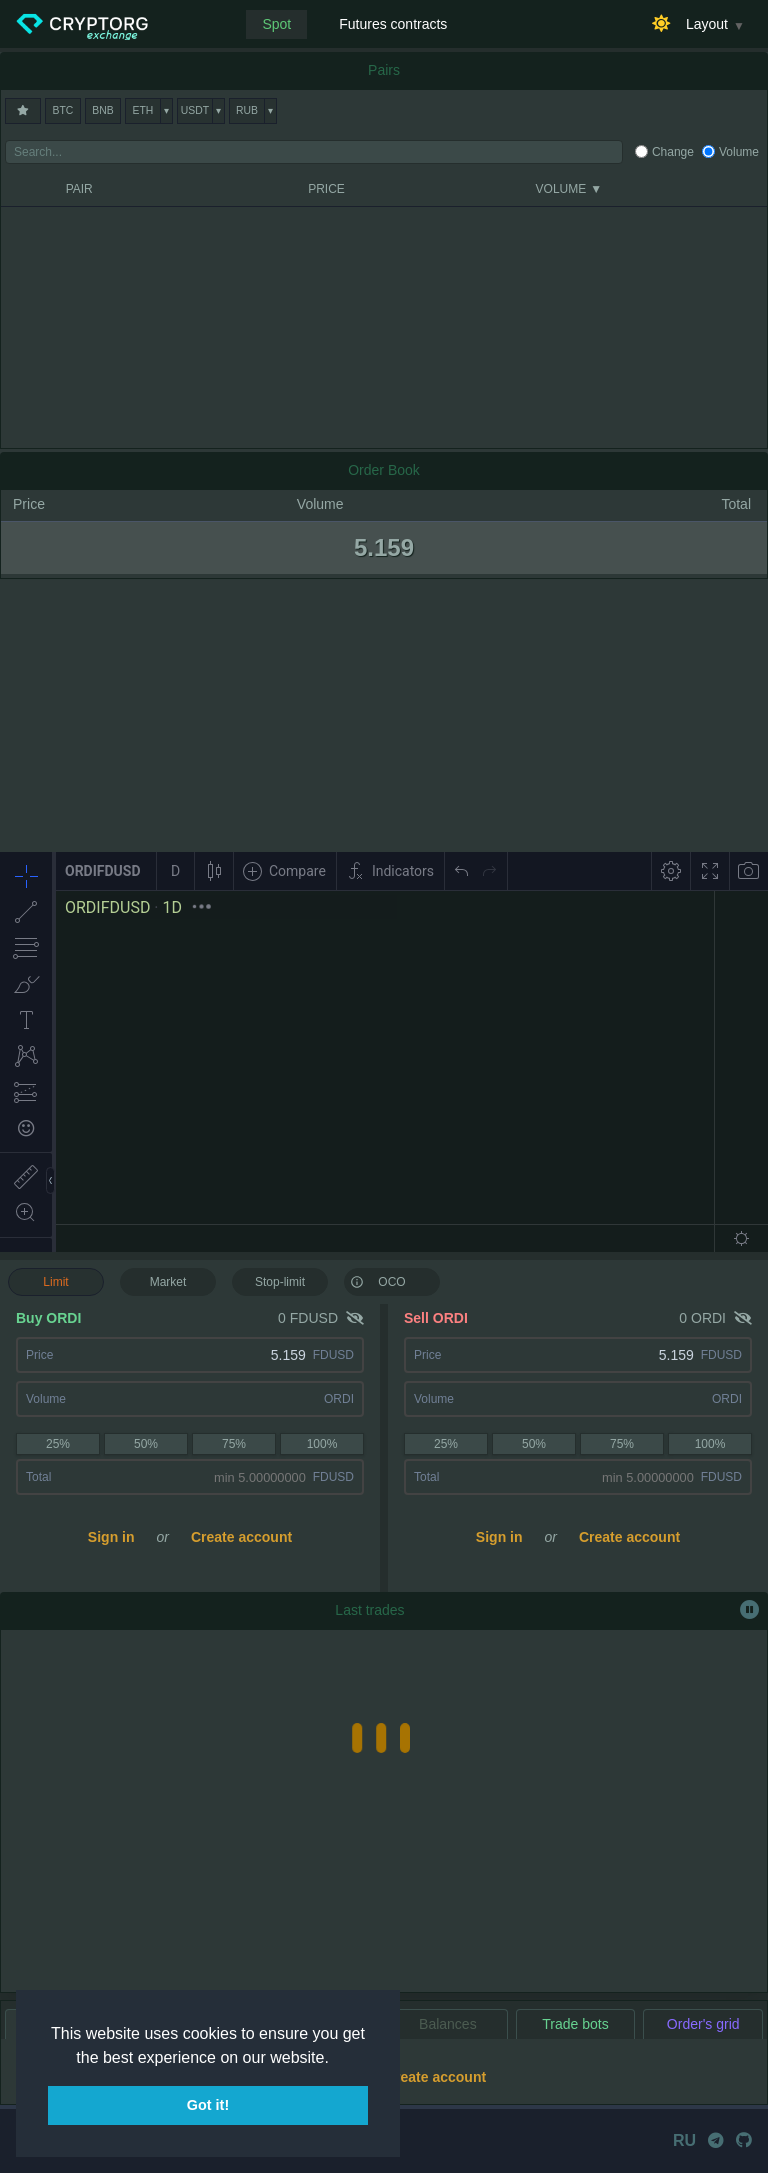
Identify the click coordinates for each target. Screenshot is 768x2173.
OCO (378, 1281)
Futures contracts (393, 24)
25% (58, 1444)
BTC (63, 110)
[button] (336, 2059)
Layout (707, 24)
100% (322, 1444)
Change (673, 152)
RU (684, 2140)
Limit (55, 1282)
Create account (241, 1537)
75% (234, 1444)
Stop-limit (280, 1282)
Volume (739, 152)
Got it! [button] (208, 2105)
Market (168, 1282)
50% (146, 1444)
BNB (102, 110)
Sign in (111, 1537)
